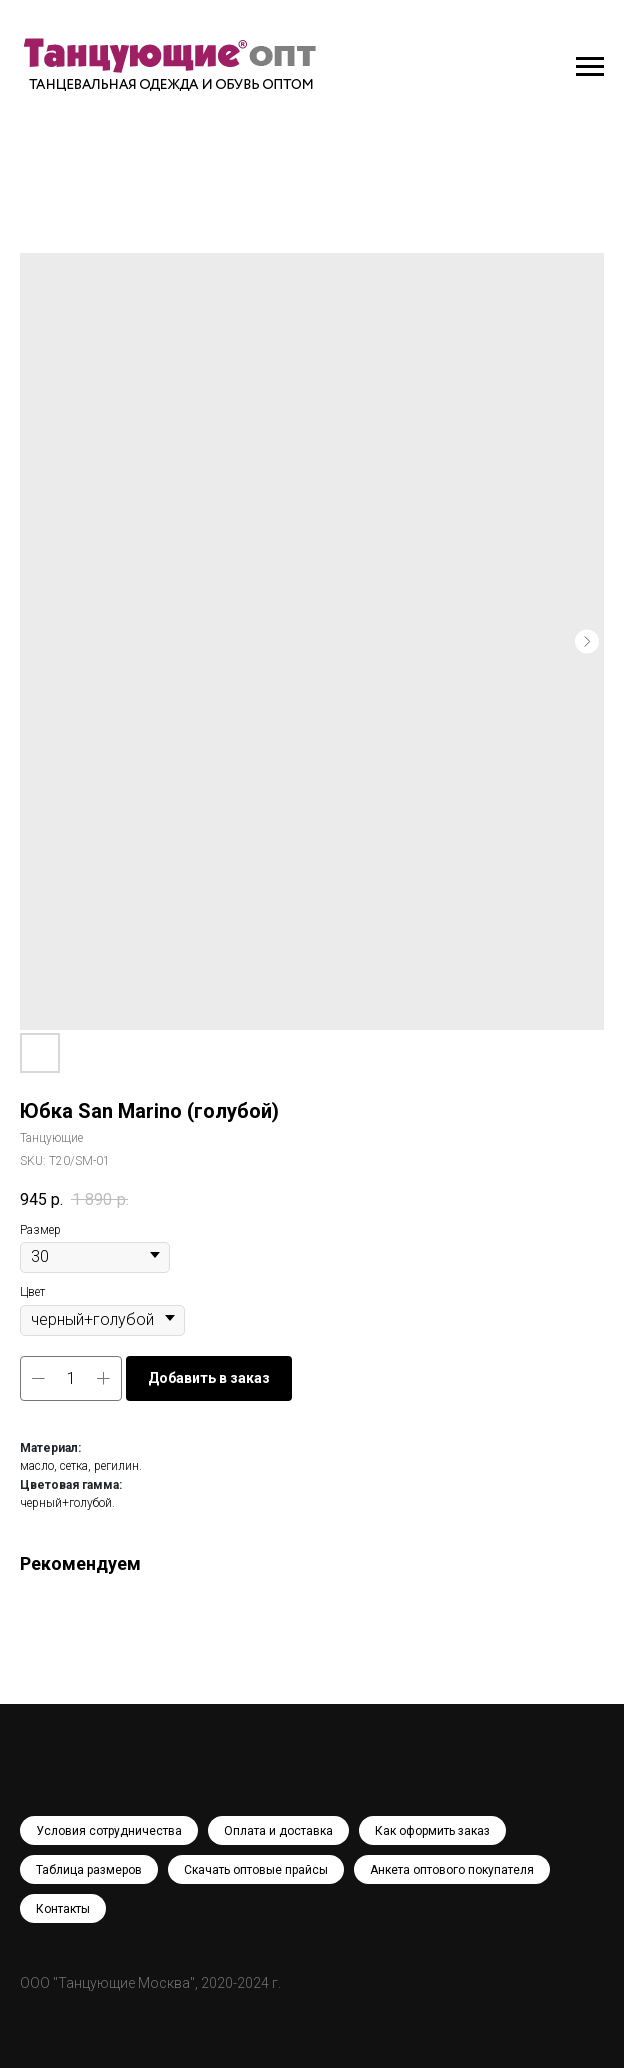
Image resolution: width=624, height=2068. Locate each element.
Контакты (63, 1909)
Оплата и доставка (278, 1831)
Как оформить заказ (432, 1831)
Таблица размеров (89, 1870)
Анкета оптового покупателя (452, 1870)
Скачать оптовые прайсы (256, 1870)
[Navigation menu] (590, 67)
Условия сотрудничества (109, 1831)
